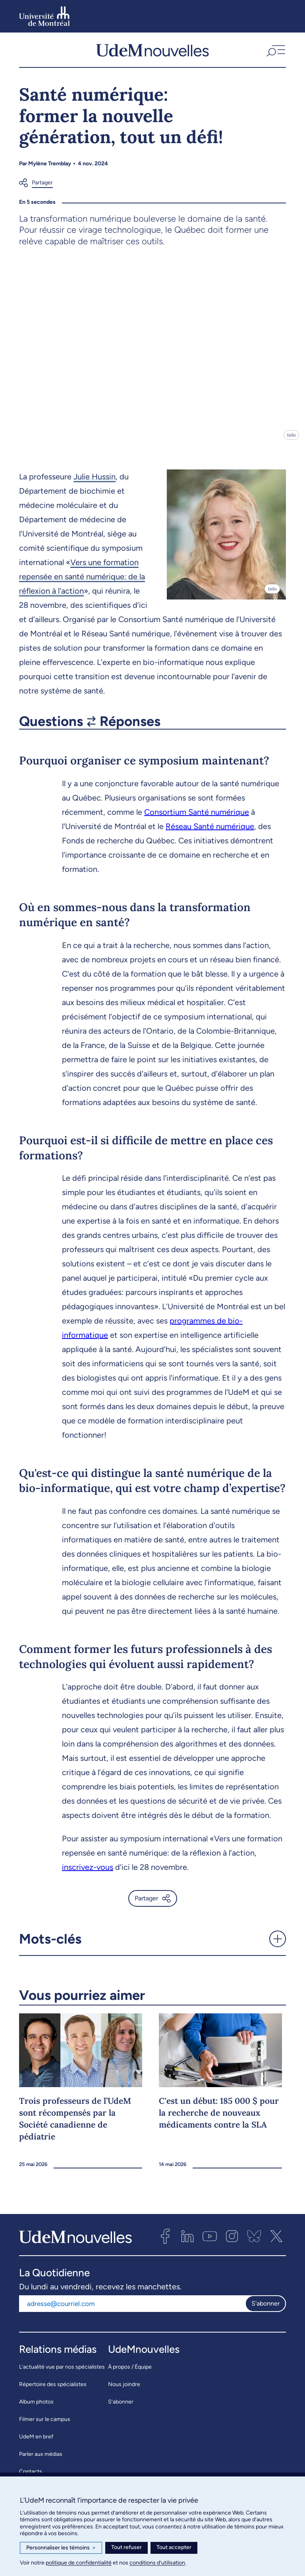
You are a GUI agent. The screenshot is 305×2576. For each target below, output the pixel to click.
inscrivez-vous (87, 1872)
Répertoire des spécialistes (53, 2389)
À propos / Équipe (130, 2372)
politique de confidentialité (79, 2562)
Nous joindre (124, 2389)
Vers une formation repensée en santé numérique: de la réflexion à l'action (82, 582)
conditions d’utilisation (157, 2562)
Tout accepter (173, 2547)
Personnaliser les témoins (61, 2547)
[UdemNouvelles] (152, 52)
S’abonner (120, 2407)
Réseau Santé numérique (210, 832)
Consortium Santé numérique (196, 817)
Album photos (36, 2407)
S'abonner (265, 2309)
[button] (275, 52)
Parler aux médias (40, 2459)
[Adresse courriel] (132, 2309)
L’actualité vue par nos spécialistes (62, 2372)
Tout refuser (126, 2547)
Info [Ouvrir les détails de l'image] (291, 440)
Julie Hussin (94, 482)
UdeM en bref (36, 2442)
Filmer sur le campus (44, 2424)
